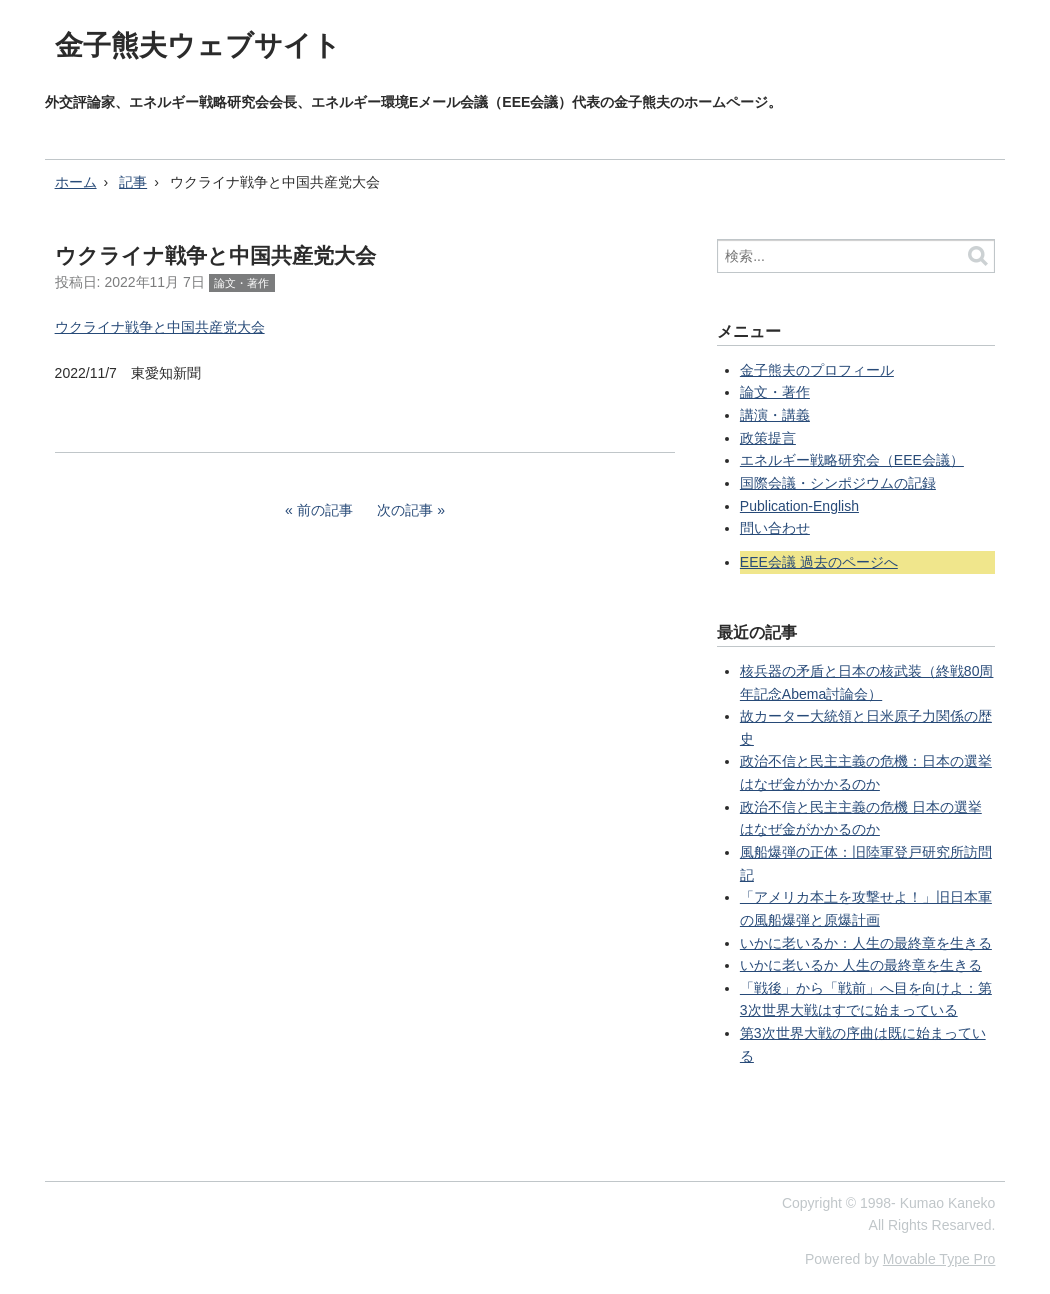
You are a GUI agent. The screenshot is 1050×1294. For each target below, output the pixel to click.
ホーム (76, 182)
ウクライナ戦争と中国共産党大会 (160, 327)
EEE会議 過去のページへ (819, 562)
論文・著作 (241, 283)
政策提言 (768, 438)
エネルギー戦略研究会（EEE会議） (852, 460)
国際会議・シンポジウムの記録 (838, 483)
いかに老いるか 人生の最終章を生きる (861, 965)
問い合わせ (775, 528)
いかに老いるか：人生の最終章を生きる (866, 943)
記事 (133, 182)
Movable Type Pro (939, 1259)
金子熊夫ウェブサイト (198, 45)
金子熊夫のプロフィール (817, 370)
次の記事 (405, 510)
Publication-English (799, 506)
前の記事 (325, 510)
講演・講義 (775, 415)
